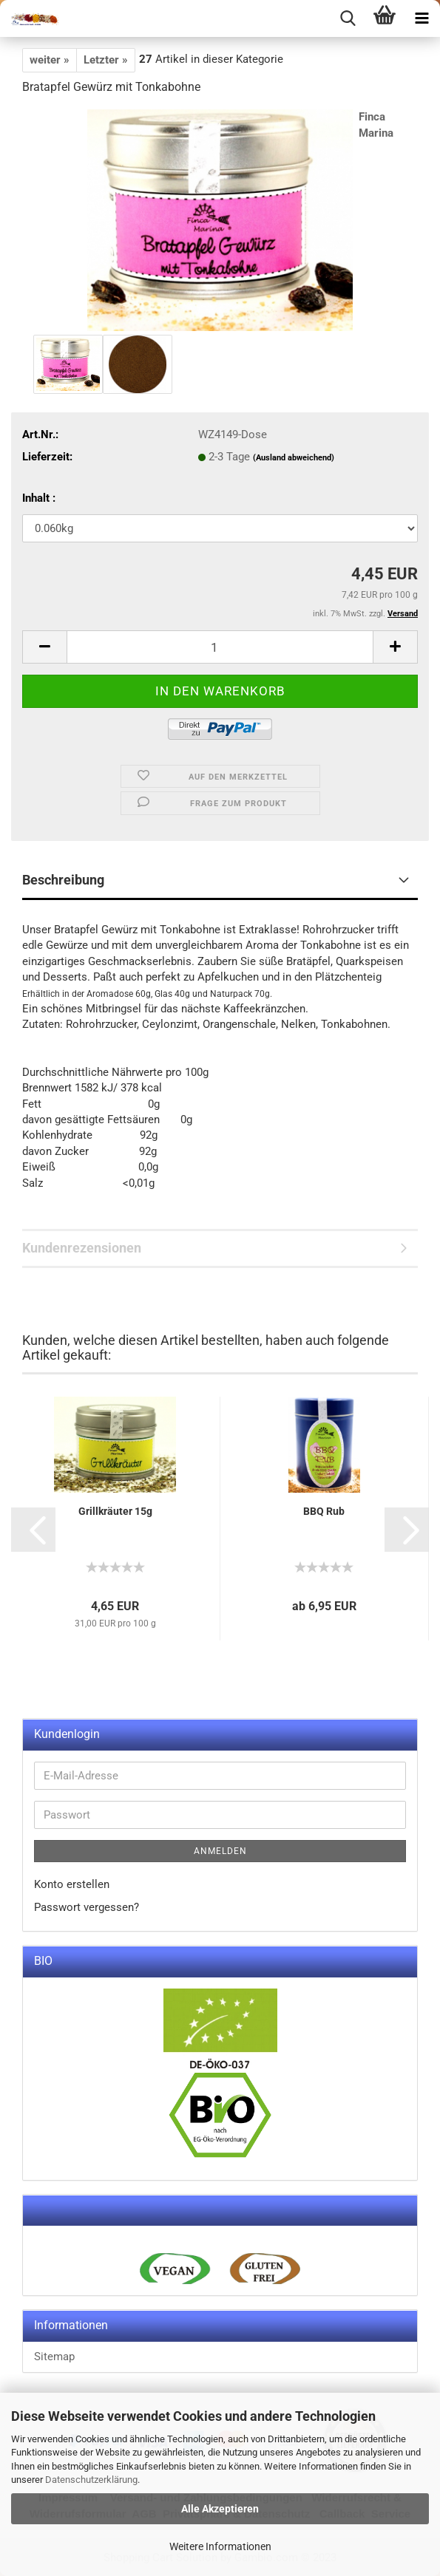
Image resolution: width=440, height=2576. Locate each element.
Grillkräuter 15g (115, 1511)
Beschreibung (63, 879)
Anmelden (220, 1851)
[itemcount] (220, 647)
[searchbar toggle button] (347, 18)
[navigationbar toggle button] (421, 18)
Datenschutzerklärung (91, 2479)
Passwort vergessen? (86, 1907)
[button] (33, 1529)
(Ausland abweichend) (293, 458)
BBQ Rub (324, 1511)
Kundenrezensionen (81, 1247)
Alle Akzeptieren (220, 2509)
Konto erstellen (71, 1884)
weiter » (50, 60)
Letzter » (106, 60)
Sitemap (54, 2356)
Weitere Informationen (220, 2546)
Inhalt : (38, 498)
